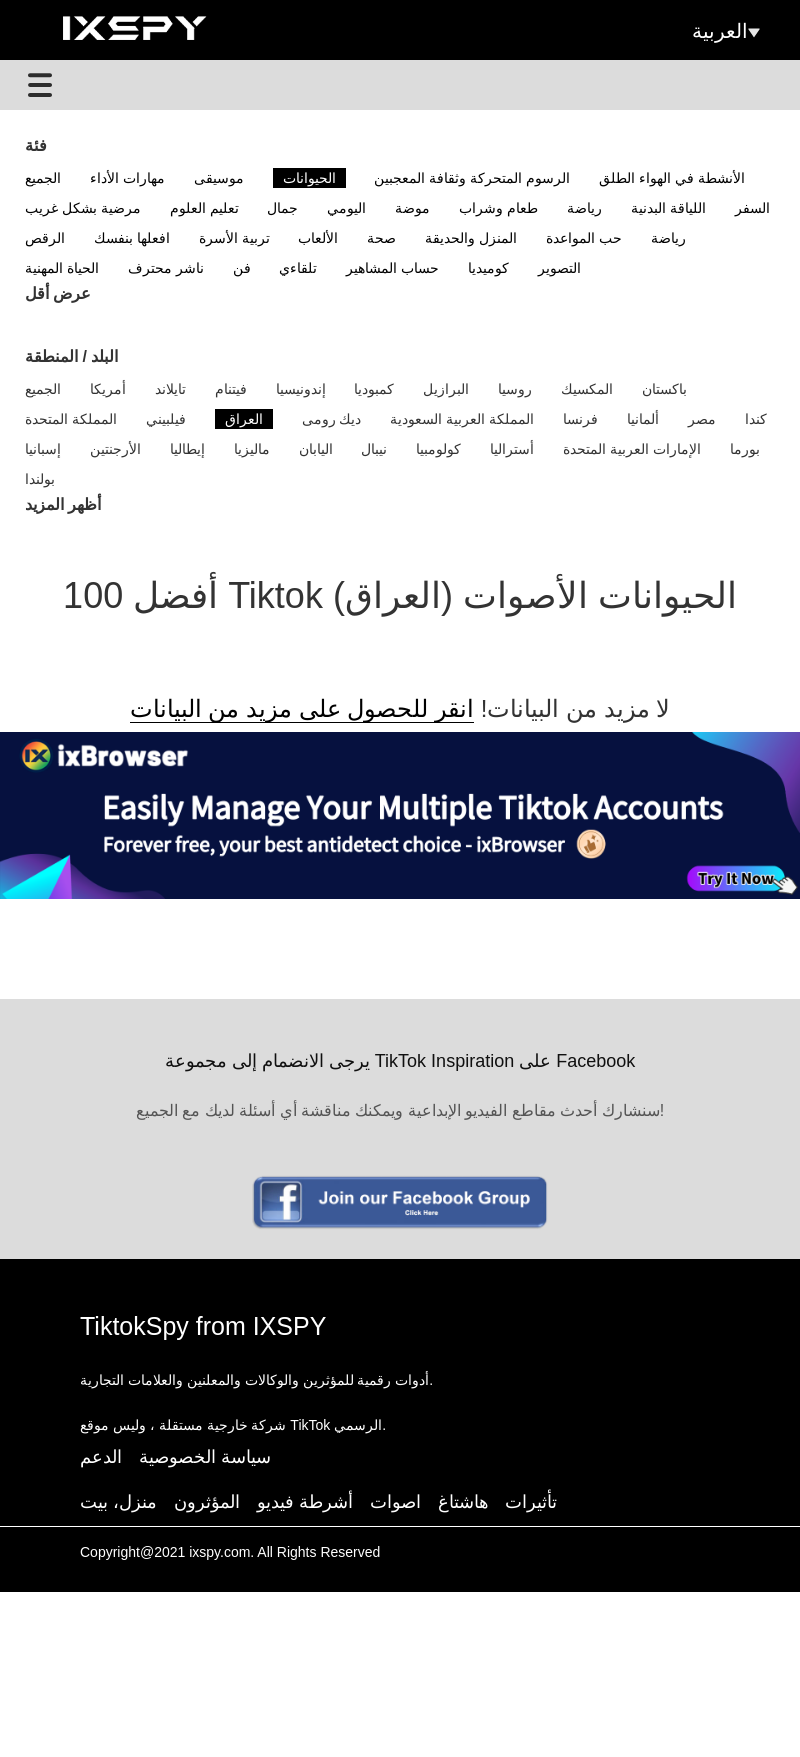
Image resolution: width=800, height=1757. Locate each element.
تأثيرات (531, 1502)
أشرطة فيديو (305, 1502)
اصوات (395, 1502)
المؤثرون (207, 1502)
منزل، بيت (118, 1502)
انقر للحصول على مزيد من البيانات (302, 708)
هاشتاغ (463, 1502)
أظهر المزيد (63, 504)
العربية (726, 31)
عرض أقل (58, 293)
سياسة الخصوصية (205, 1457)
